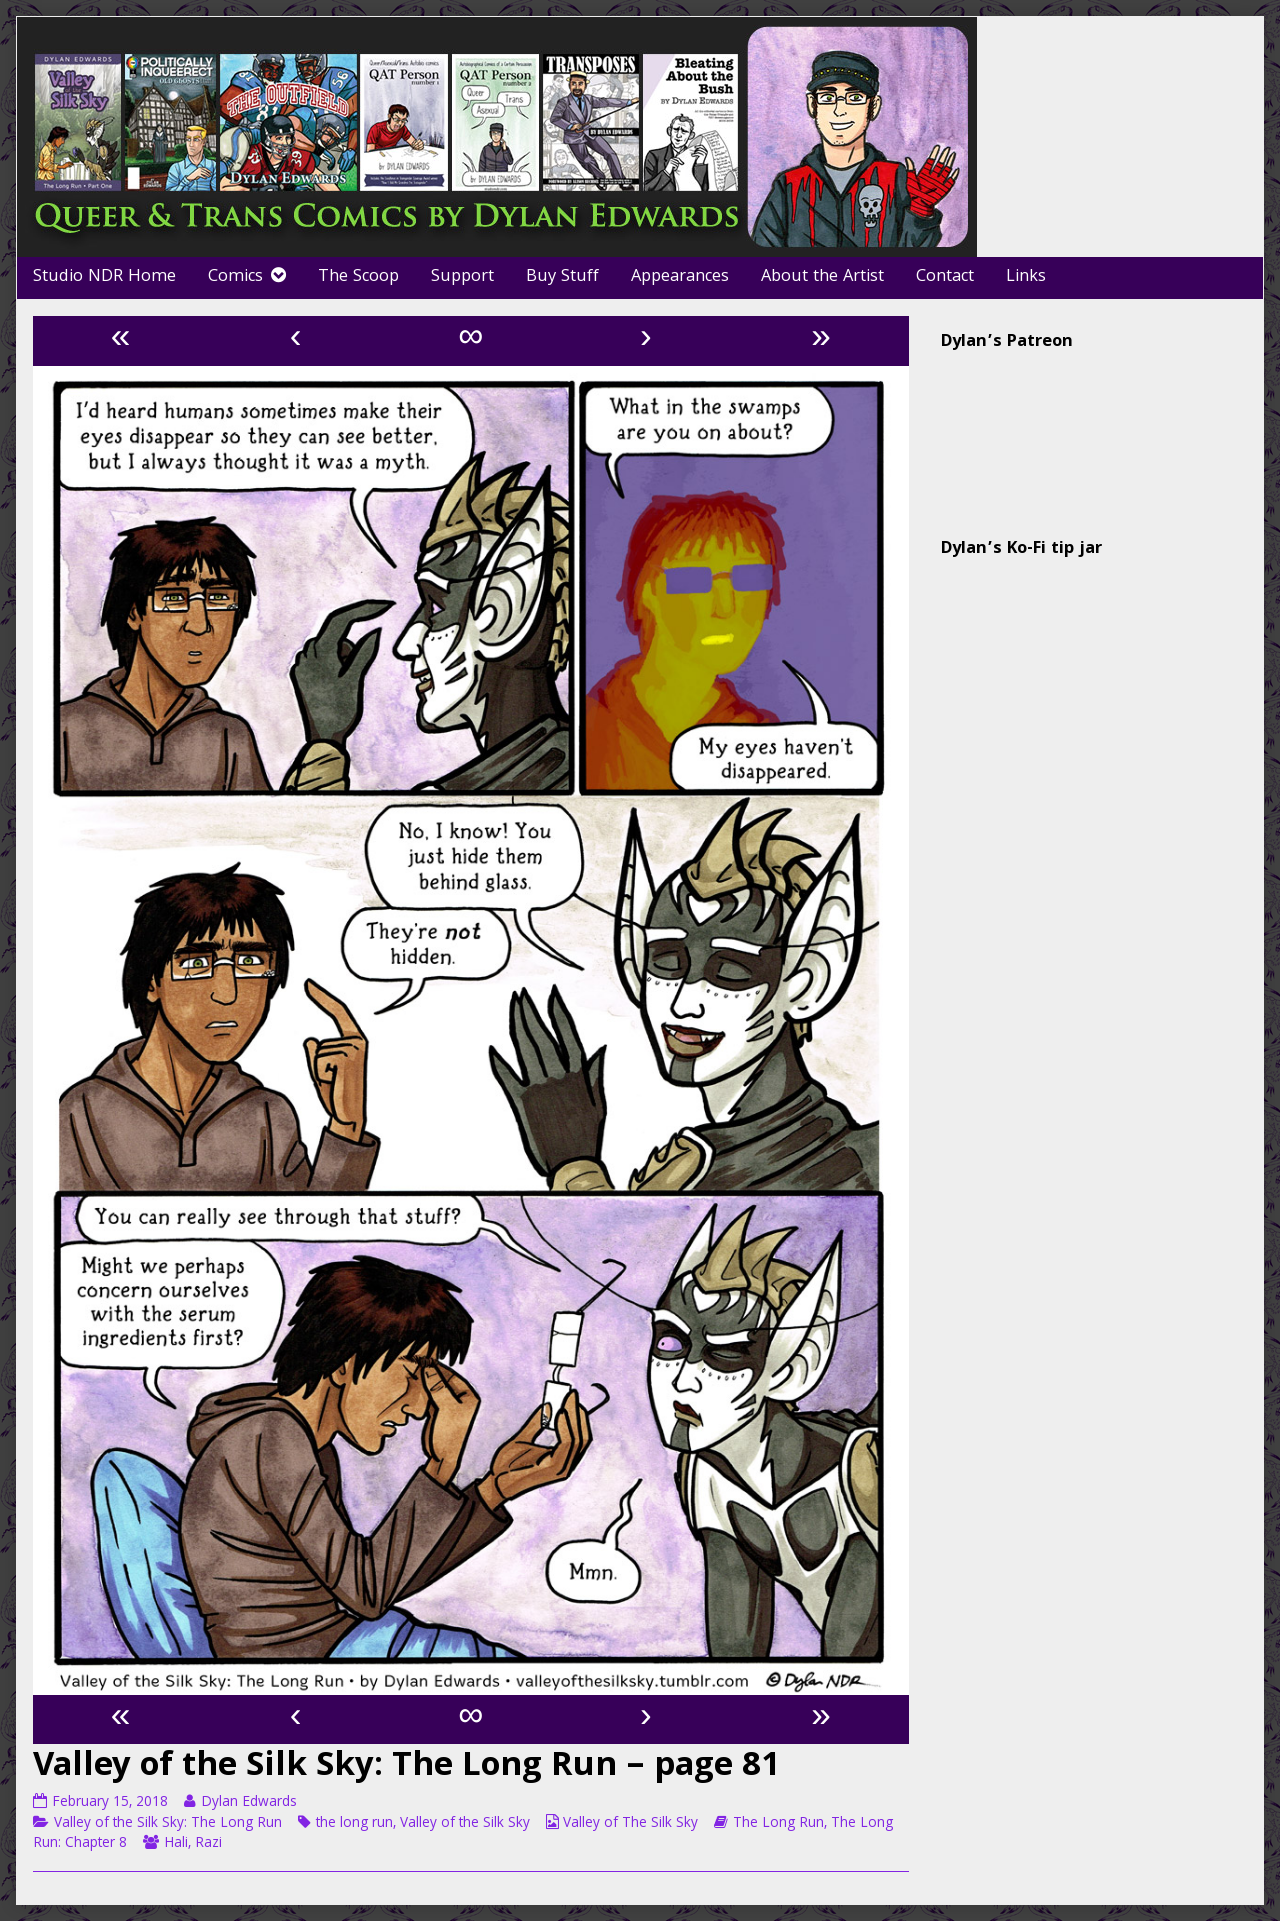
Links (1026, 277)
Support (462, 277)
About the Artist (822, 277)
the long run (354, 1824)
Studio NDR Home (104, 277)
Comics (235, 277)
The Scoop (358, 277)
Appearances (680, 277)
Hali (176, 1844)
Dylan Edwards (248, 1803)
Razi (208, 1844)
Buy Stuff (562, 277)
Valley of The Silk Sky (630, 1824)
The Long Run (778, 1824)
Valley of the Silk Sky (465, 1824)
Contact (945, 277)
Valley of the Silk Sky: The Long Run (168, 1824)
